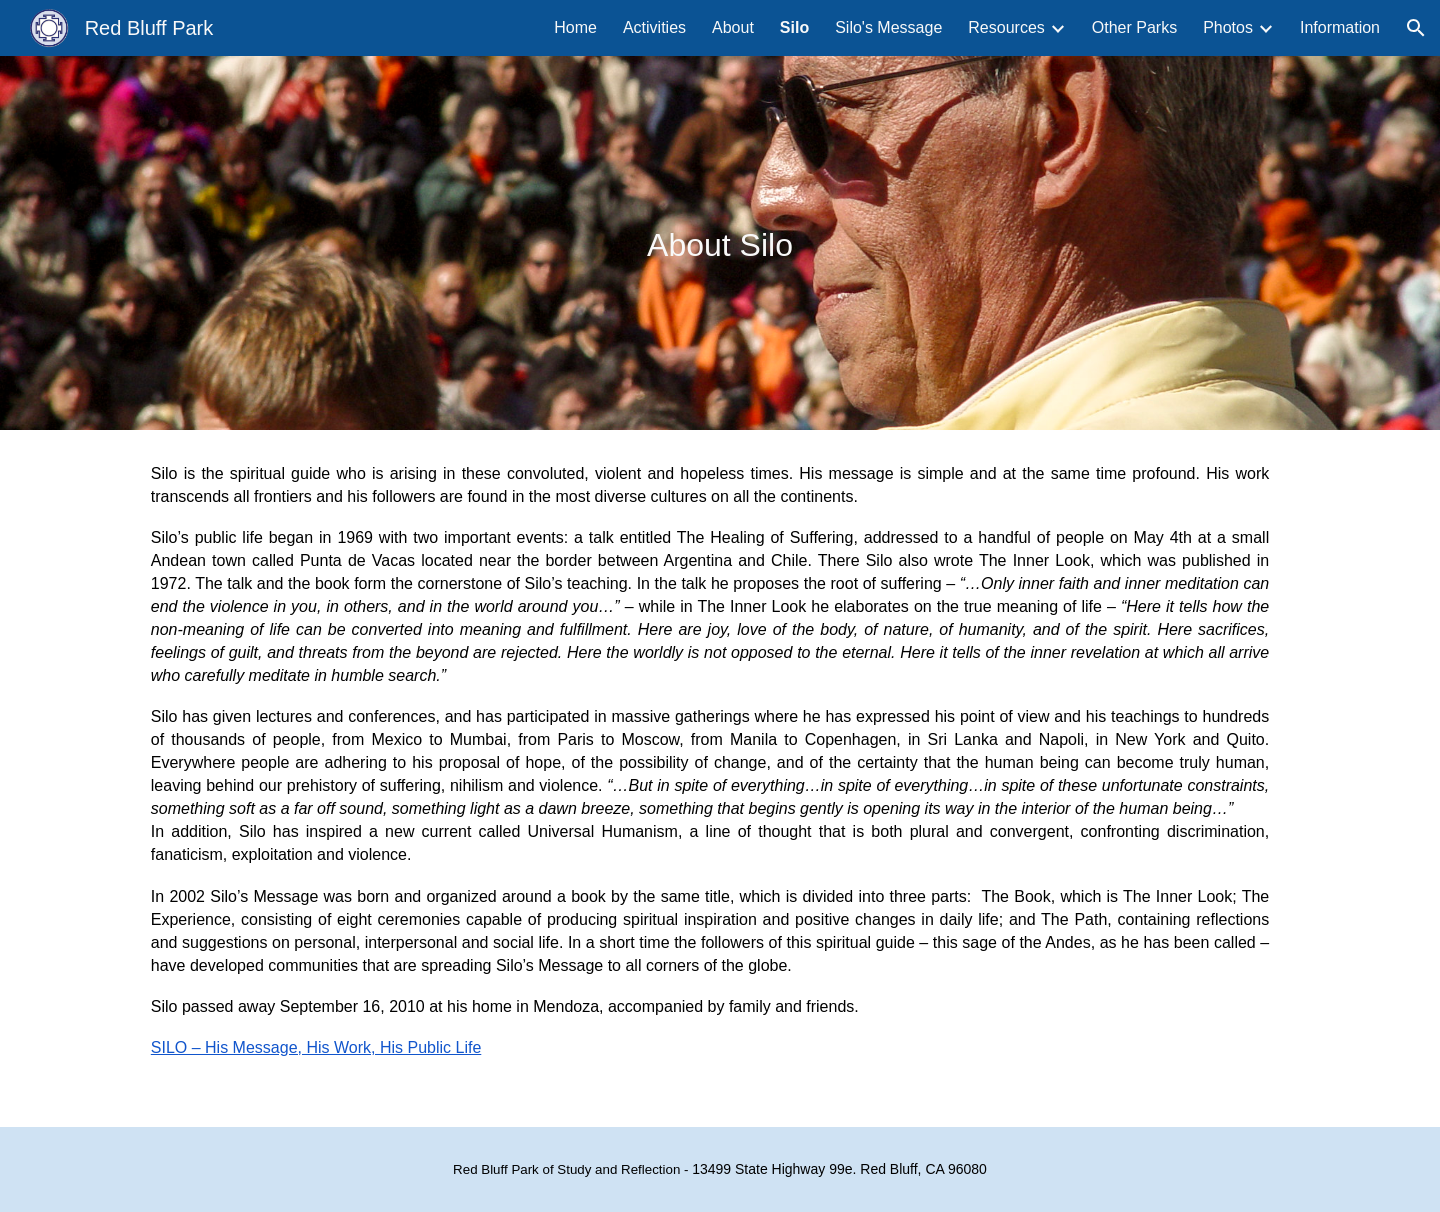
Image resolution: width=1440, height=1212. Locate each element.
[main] (720, 242)
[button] (1416, 28)
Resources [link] (1006, 27)
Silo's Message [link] (888, 27)
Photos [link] (1228, 27)
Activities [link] (654, 27)
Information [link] (1340, 27)
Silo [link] (794, 27)
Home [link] (575, 27)
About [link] (733, 27)
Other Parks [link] (1134, 27)
